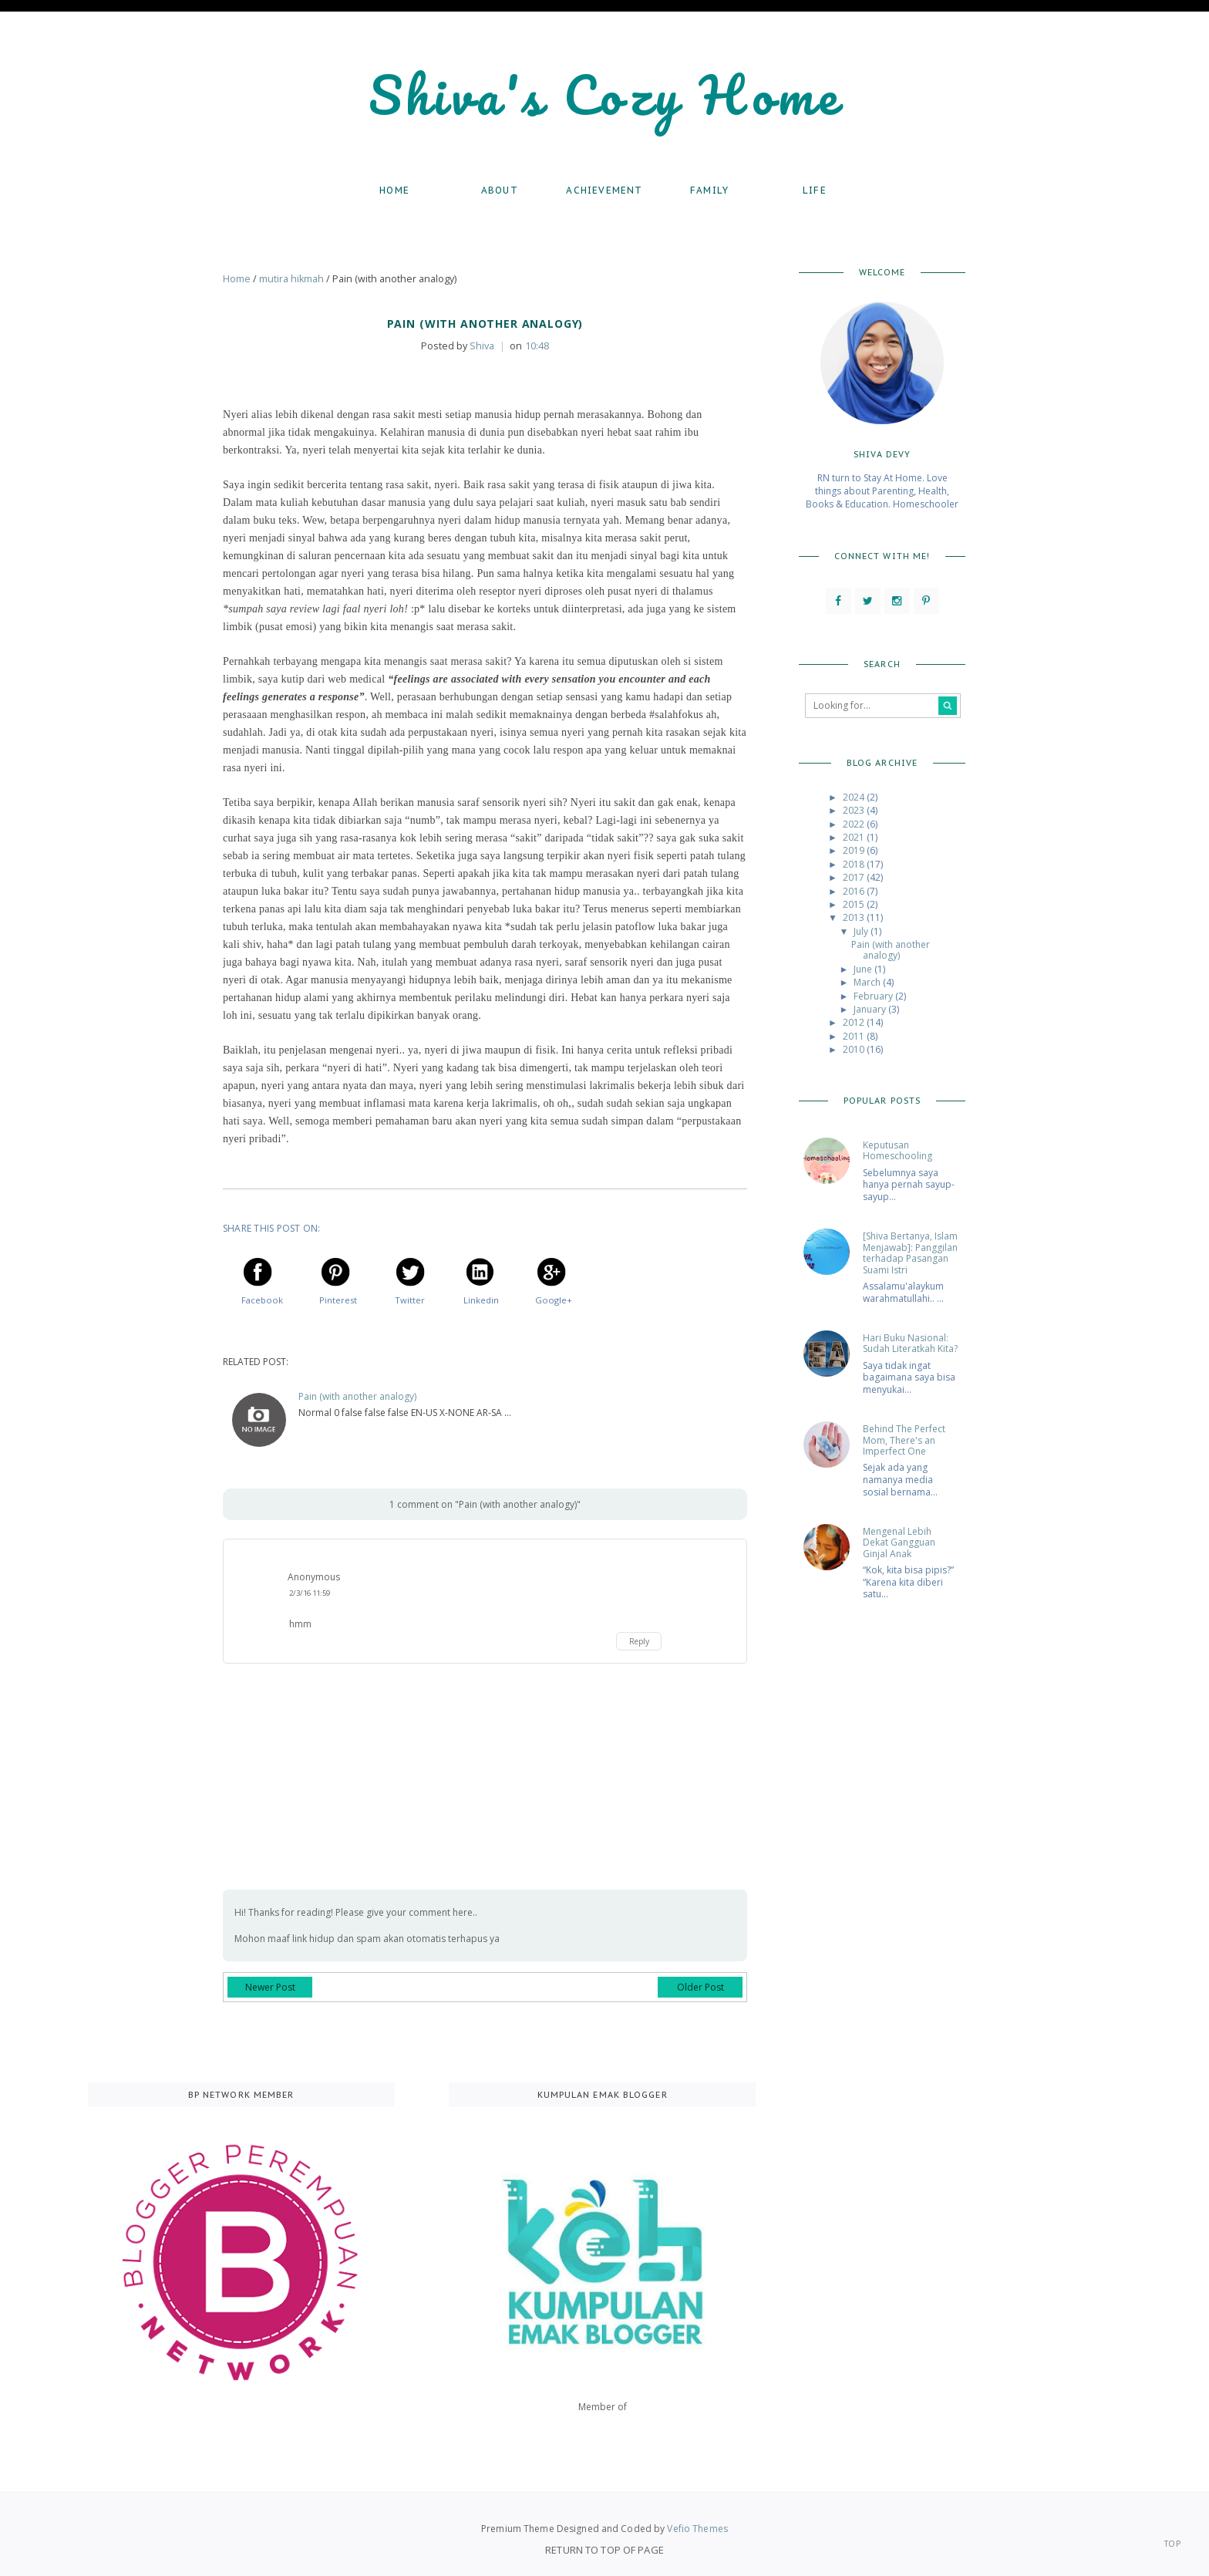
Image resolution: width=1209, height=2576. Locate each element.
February (874, 996)
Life (815, 190)
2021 (855, 837)
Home (394, 190)
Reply (639, 1641)
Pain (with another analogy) (357, 1396)
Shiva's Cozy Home (605, 94)
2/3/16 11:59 (309, 1593)
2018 (855, 864)
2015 (855, 904)
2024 (855, 797)
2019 (855, 850)
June (864, 969)
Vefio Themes (697, 2528)
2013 (855, 917)
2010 (855, 1049)
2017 (855, 877)
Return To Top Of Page (604, 2550)
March (868, 982)
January (871, 1009)
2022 (855, 824)
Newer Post (270, 1987)
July (862, 931)
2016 (855, 891)
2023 (855, 810)
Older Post (700, 1987)
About (499, 190)
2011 (855, 1036)
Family (709, 190)
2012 (855, 1022)
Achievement (604, 190)
